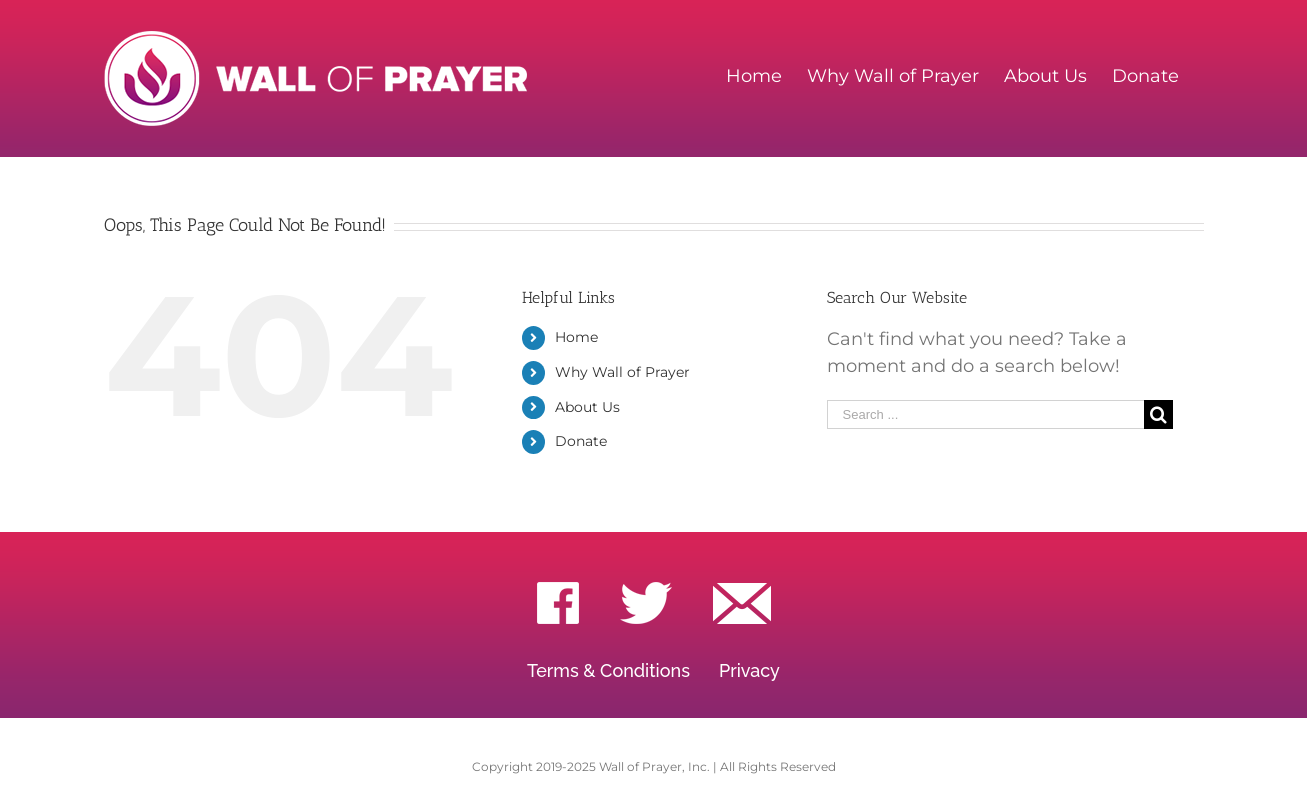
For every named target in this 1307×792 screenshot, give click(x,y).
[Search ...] (986, 414)
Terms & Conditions (608, 670)
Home (576, 337)
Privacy (749, 670)
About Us (587, 407)
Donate (581, 441)
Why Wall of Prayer (622, 372)
